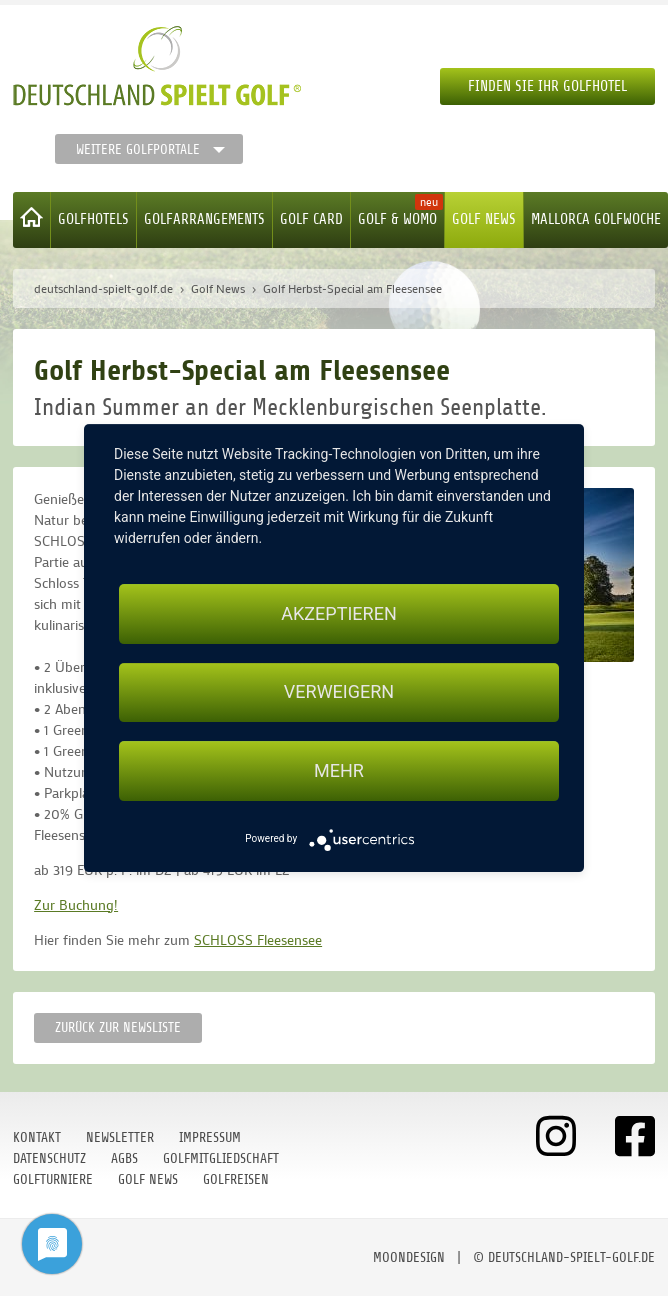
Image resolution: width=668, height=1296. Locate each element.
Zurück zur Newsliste (118, 1027)
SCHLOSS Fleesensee (258, 939)
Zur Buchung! (76, 904)
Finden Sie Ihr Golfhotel (547, 86)
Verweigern (339, 692)
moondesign (409, 1257)
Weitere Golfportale (138, 149)
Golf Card (311, 219)
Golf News (484, 219)
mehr (339, 770)
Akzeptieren (338, 613)
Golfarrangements (204, 219)
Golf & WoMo (397, 219)
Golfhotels (93, 219)
